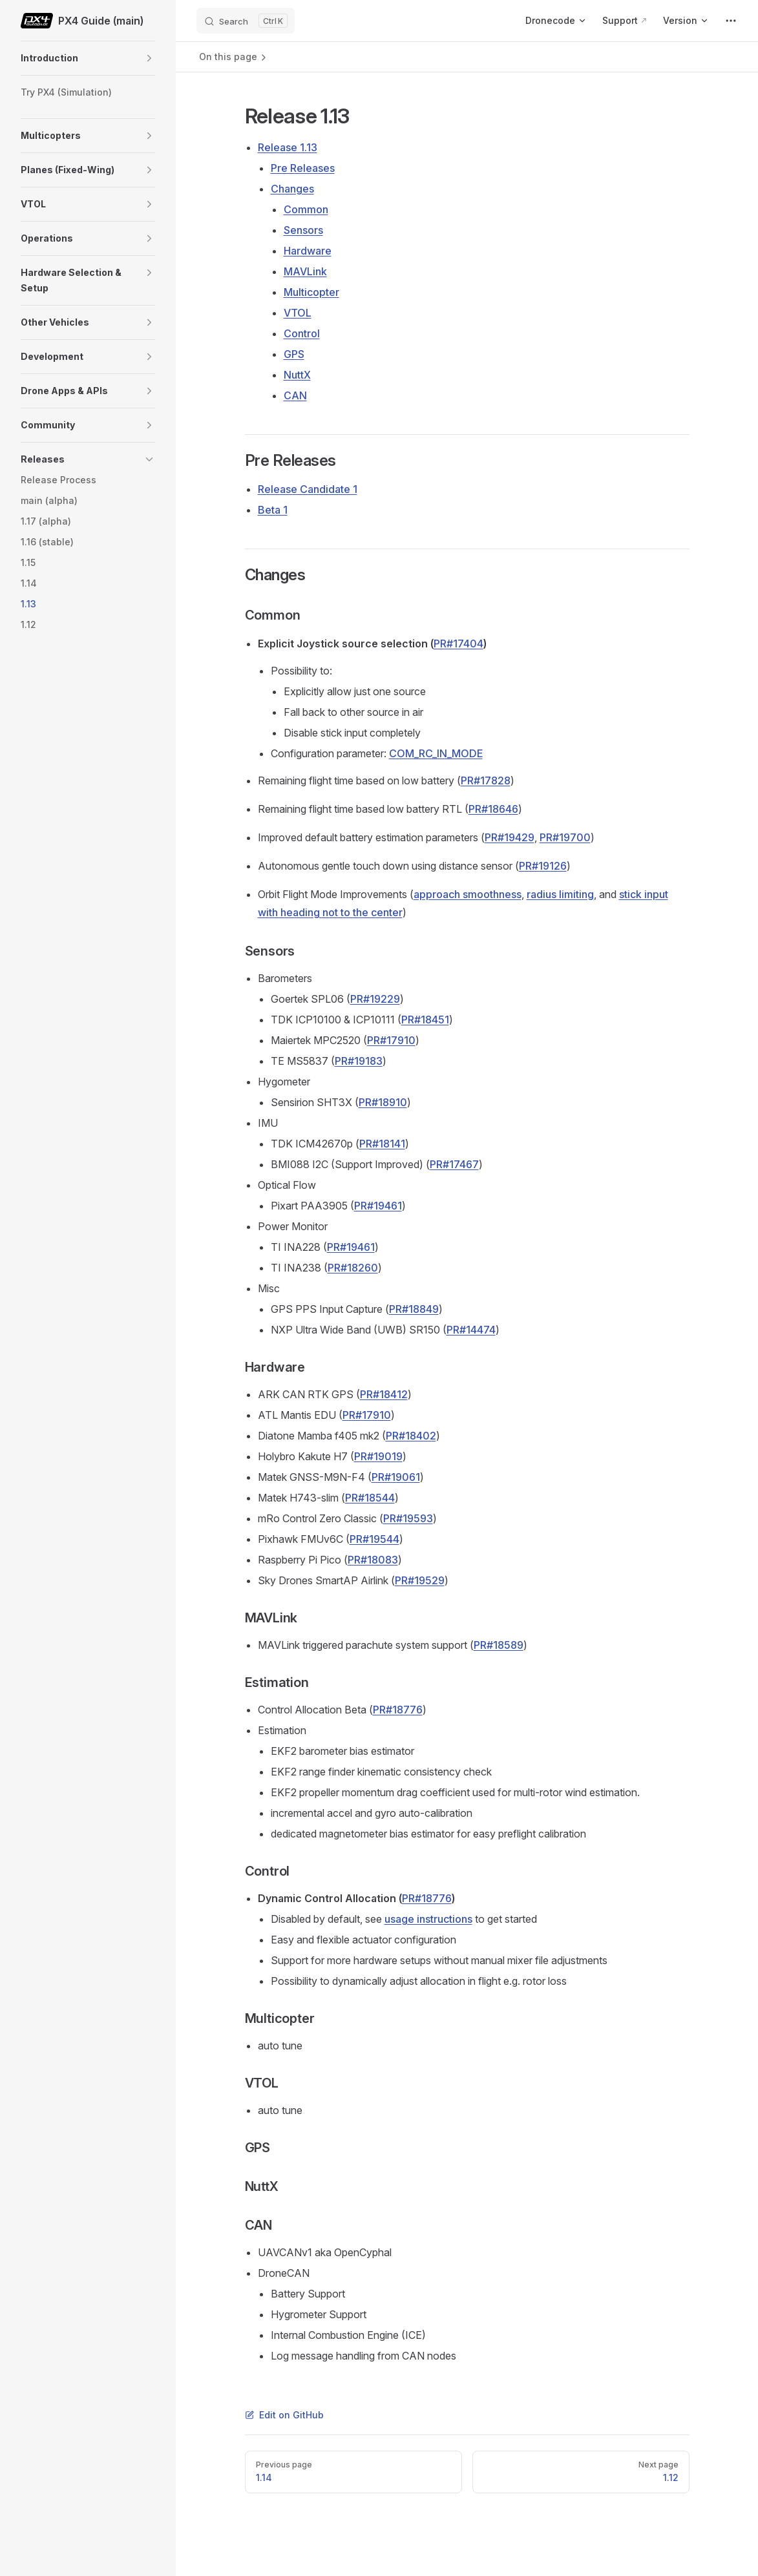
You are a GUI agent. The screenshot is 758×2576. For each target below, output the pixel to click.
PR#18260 (353, 1267)
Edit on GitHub (284, 2414)
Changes (292, 188)
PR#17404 (458, 643)
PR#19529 (420, 1580)
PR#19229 (375, 998)
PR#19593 (408, 1518)
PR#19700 (565, 837)
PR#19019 (378, 1456)
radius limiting (560, 894)
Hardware (308, 250)
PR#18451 (425, 1019)
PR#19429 (509, 837)
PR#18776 (398, 1709)
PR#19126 (543, 865)
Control (302, 333)
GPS (294, 354)
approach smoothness (467, 894)
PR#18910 (383, 1102)
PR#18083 (373, 1559)
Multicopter (311, 292)
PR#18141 (382, 1143)
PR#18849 (414, 1309)
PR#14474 (471, 1329)
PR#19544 (374, 1539)
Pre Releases (303, 168)
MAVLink (305, 271)
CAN (295, 395)
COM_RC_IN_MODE (436, 753)
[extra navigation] (731, 20)
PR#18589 (498, 1645)
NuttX (297, 374)
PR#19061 (396, 1477)
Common (306, 209)
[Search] (245, 21)
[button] (149, 58)
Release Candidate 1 (307, 489)
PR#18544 (370, 1497)
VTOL (297, 312)
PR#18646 (493, 808)
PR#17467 (454, 1164)
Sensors (303, 230)
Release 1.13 (287, 147)
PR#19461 (378, 1205)
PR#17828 (486, 780)
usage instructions (428, 1918)
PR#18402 (411, 1435)
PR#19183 (359, 1060)
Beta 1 (273, 509)
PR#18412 (384, 1394)
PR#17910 (391, 1040)
